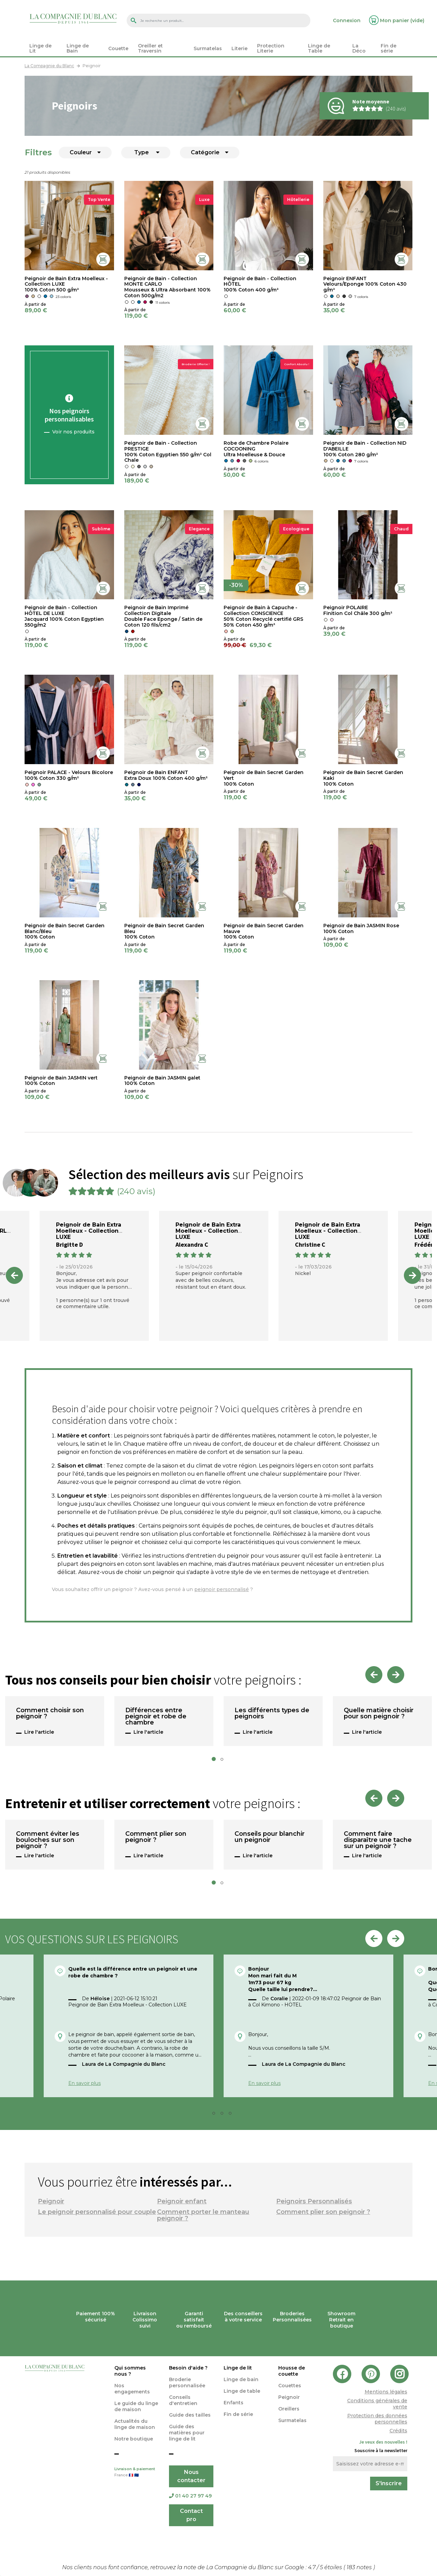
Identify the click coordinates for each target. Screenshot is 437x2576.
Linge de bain (241, 2379)
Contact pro (191, 2515)
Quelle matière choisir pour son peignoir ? (378, 1713)
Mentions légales (386, 2392)
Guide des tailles (190, 2415)
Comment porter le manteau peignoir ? (203, 2215)
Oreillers (288, 2409)
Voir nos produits (73, 432)
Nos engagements (132, 2388)
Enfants (233, 2403)
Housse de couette (291, 2371)
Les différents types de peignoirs (272, 1713)
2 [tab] (224, 1761)
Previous (14, 1275)
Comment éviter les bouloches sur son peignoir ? (47, 1840)
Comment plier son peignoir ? (155, 1837)
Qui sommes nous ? (130, 2371)
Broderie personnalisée (187, 2382)
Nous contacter (191, 2476)
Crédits (398, 2431)
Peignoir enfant (182, 2201)
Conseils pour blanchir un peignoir (270, 1837)
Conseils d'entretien (183, 2400)
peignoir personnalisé (221, 1589)
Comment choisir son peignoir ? (50, 1713)
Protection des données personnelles (377, 2419)
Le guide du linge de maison (136, 2406)
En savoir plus (84, 2083)
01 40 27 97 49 (190, 2496)
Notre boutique (133, 2439)
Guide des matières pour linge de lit (187, 2432)
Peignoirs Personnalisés (314, 2201)
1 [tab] (216, 1761)
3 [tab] (224, 2115)
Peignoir (51, 2201)
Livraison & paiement (136, 2472)
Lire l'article (39, 1732)
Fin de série (238, 2414)
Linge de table (242, 2391)
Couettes (289, 2385)
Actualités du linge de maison (134, 2424)
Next (412, 1275)
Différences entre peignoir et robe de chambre (155, 1716)
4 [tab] (232, 2115)
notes (360, 2567)
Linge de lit (238, 2368)
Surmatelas (292, 2420)
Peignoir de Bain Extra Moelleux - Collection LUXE (88, 1230)
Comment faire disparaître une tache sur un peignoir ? (378, 1840)
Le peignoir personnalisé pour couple (97, 2212)
